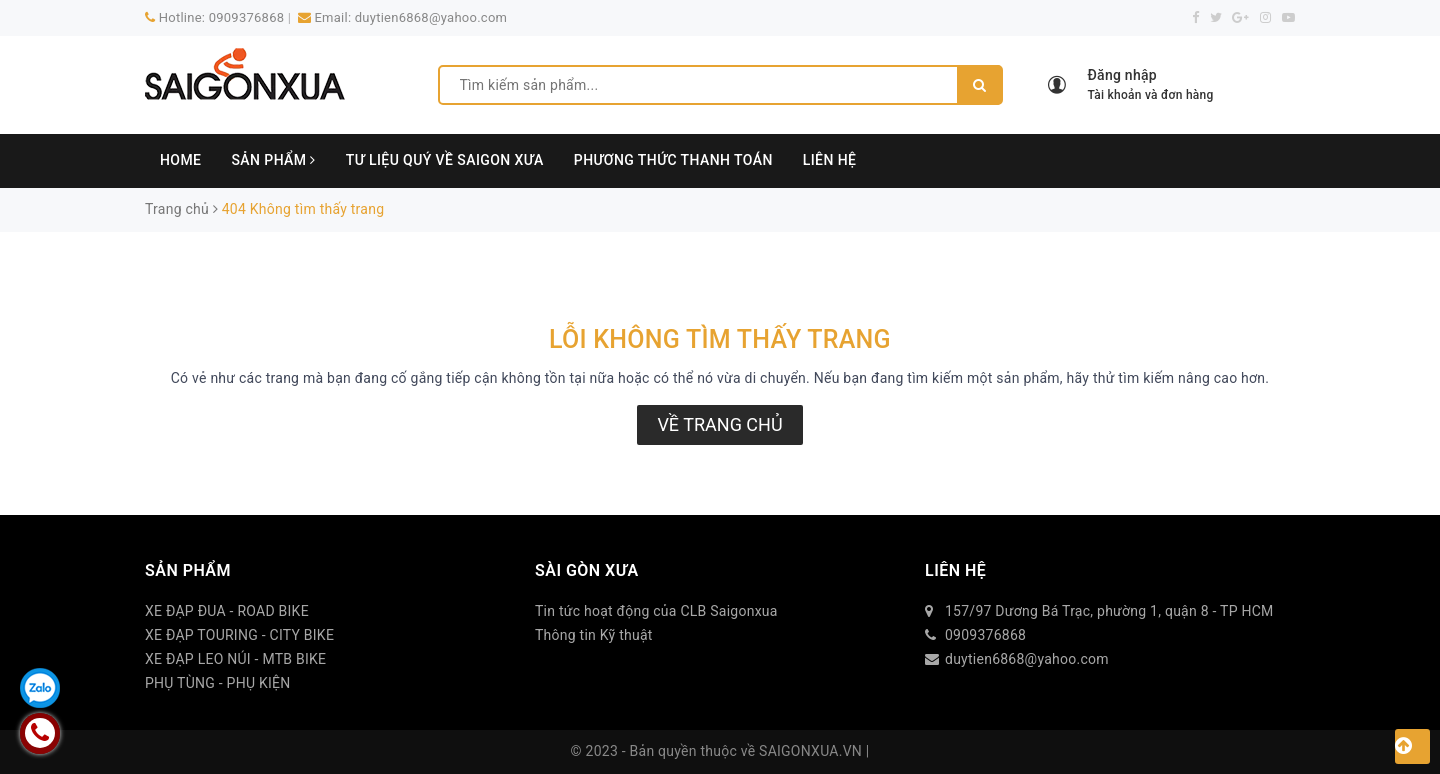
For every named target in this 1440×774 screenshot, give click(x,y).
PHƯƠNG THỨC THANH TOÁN (673, 160)
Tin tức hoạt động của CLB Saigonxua (656, 611)
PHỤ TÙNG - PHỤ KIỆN (218, 683)
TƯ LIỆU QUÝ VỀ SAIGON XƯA (445, 160)
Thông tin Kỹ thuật (594, 635)
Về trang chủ (719, 424)
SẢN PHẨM (273, 160)
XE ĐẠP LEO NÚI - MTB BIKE (235, 659)
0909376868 (247, 17)
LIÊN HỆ (830, 160)
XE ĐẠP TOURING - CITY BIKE (239, 635)
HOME (180, 160)
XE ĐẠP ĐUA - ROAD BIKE (227, 611)
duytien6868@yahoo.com (431, 17)
